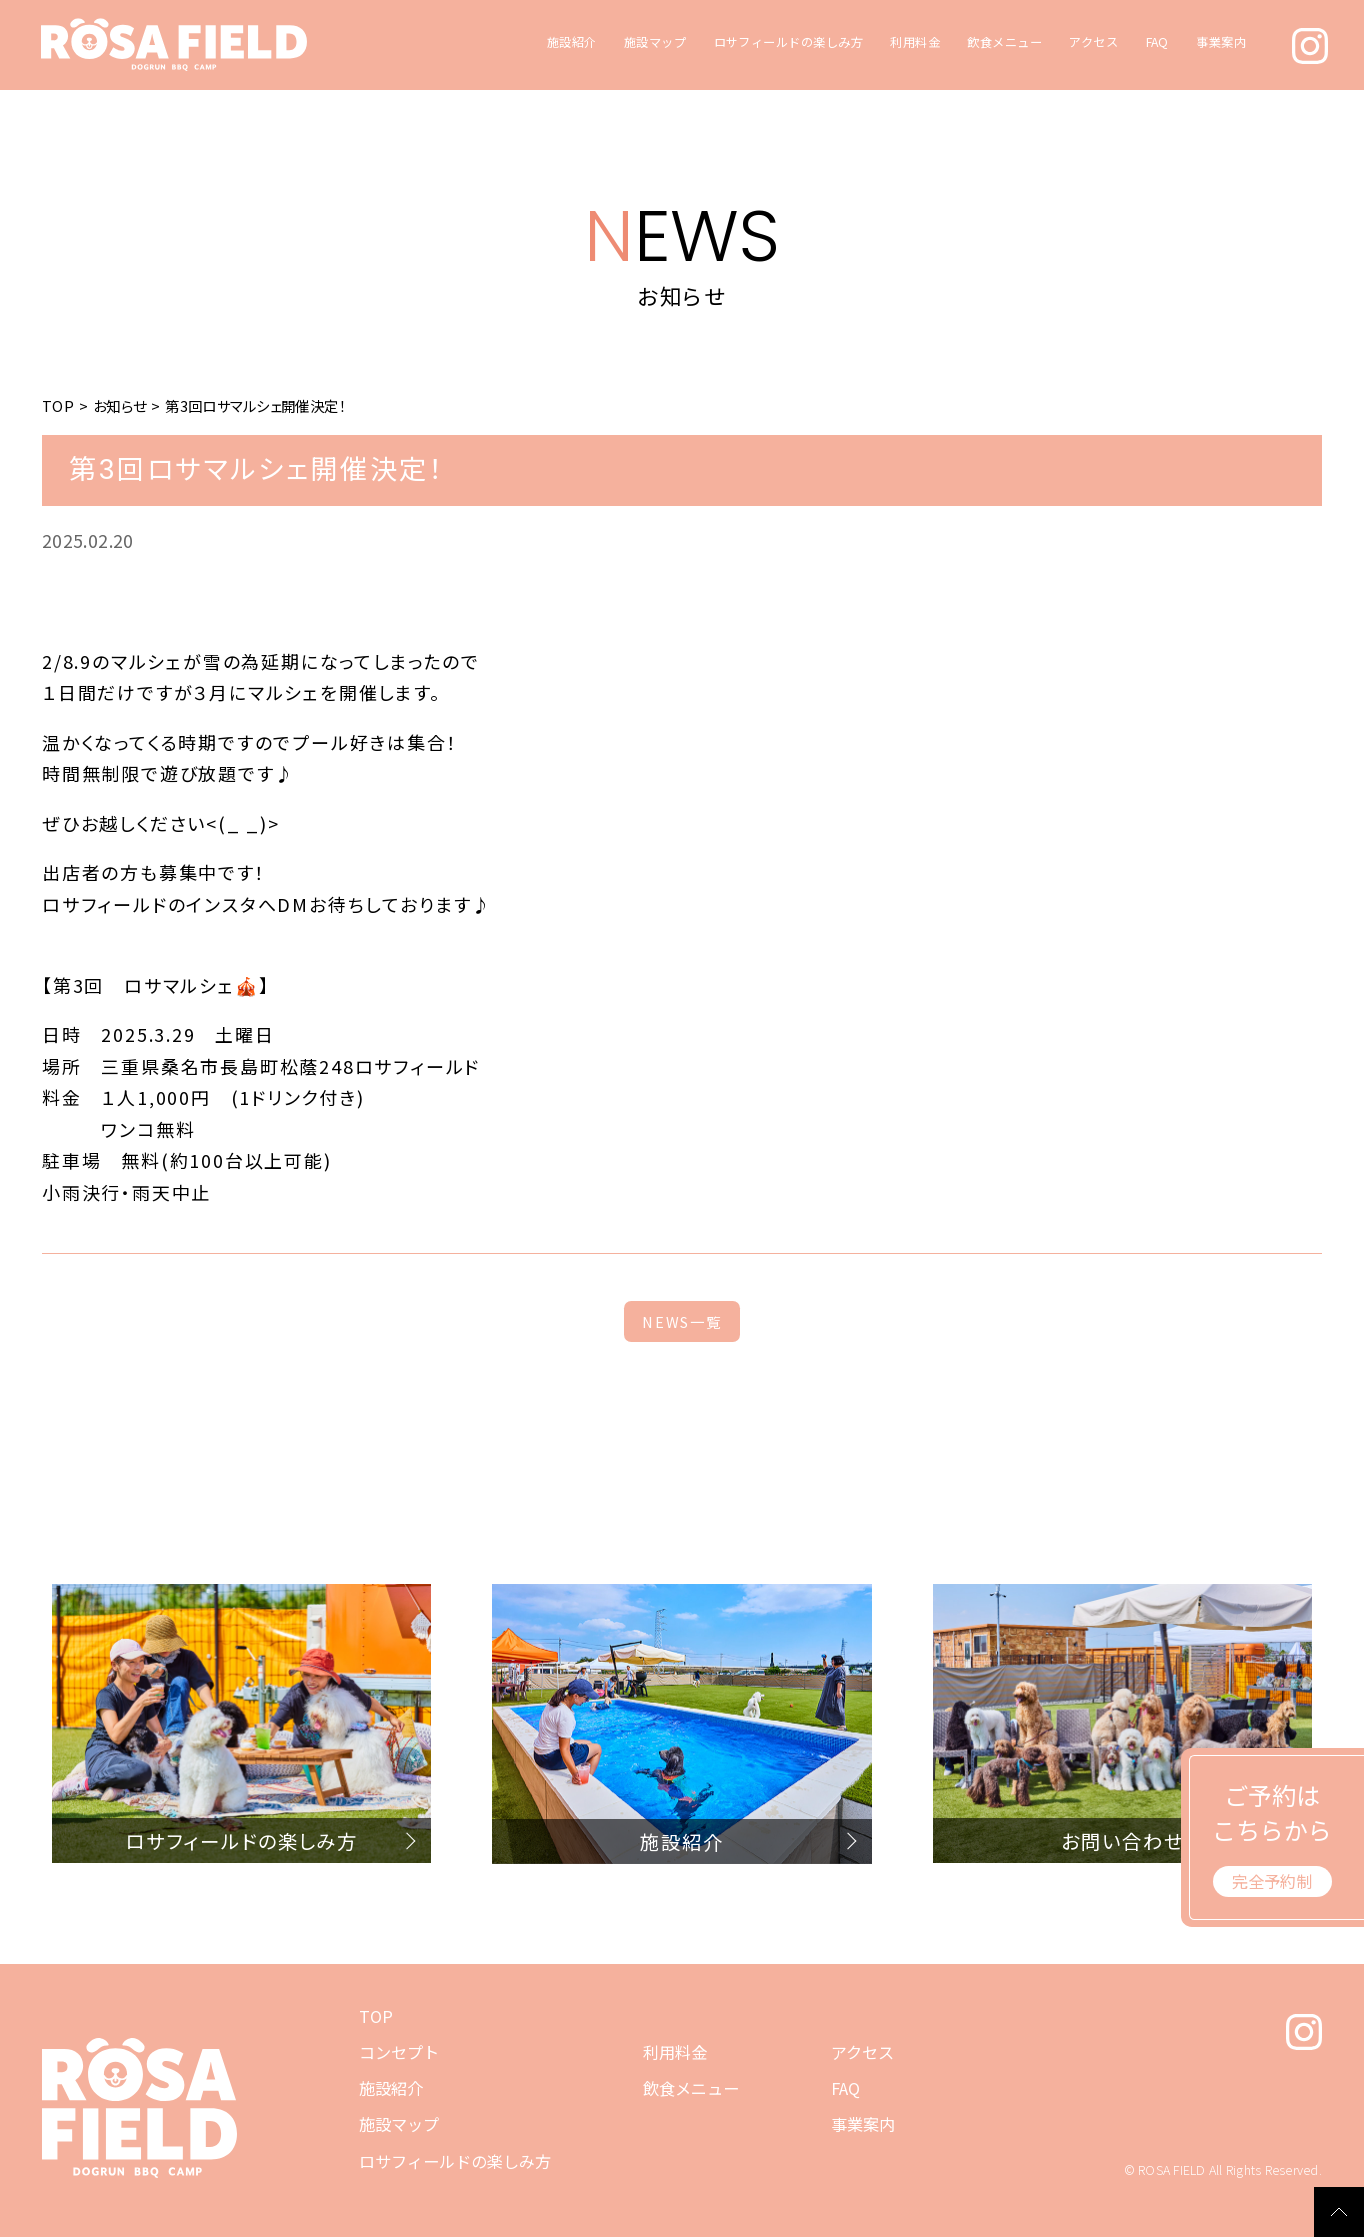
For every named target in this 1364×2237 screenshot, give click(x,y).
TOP (58, 405)
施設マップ (655, 42)
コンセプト (399, 2052)
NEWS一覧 (682, 1321)
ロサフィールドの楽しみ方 (789, 42)
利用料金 (915, 42)
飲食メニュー (1004, 42)
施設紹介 (572, 42)
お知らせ (120, 405)
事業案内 (1221, 42)
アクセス (1093, 42)
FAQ (1157, 42)
